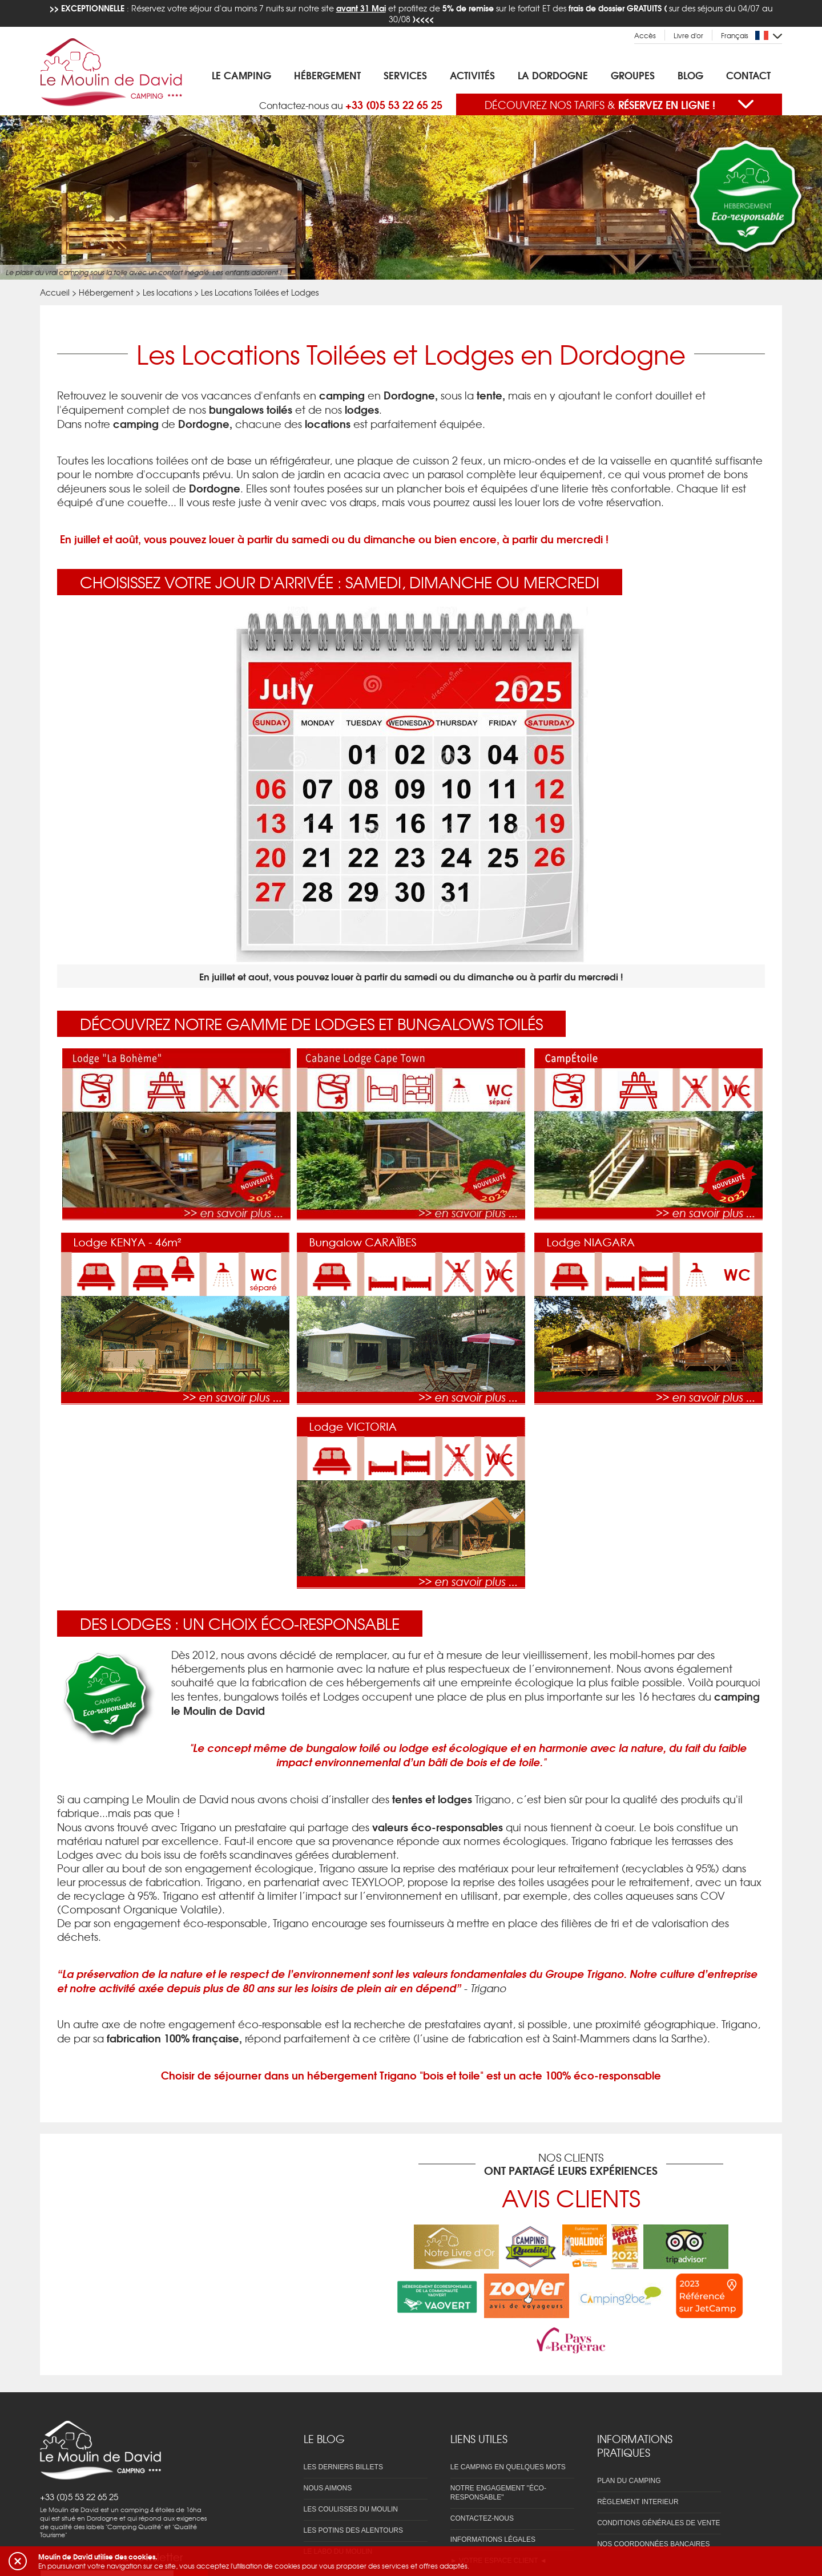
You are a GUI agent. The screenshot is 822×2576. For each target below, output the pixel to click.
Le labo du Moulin (338, 2512)
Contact (748, 75)
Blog (690, 75)
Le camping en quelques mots (508, 2427)
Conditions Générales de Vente (658, 2483)
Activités (472, 75)
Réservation (474, 2542)
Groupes (633, 75)
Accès (645, 36)
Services (405, 75)
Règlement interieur (637, 2462)
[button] (18, 2561)
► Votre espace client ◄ (498, 2521)
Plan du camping (628, 2441)
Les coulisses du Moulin (351, 2469)
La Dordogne (553, 75)
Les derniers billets (343, 2427)
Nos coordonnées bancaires (653, 2504)
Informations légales (492, 2500)
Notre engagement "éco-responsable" (498, 2452)
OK (190, 2488)
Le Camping (241, 75)
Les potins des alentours (354, 2490)
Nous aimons (328, 2448)
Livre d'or (688, 36)
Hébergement (327, 75)
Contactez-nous (482, 2478)
